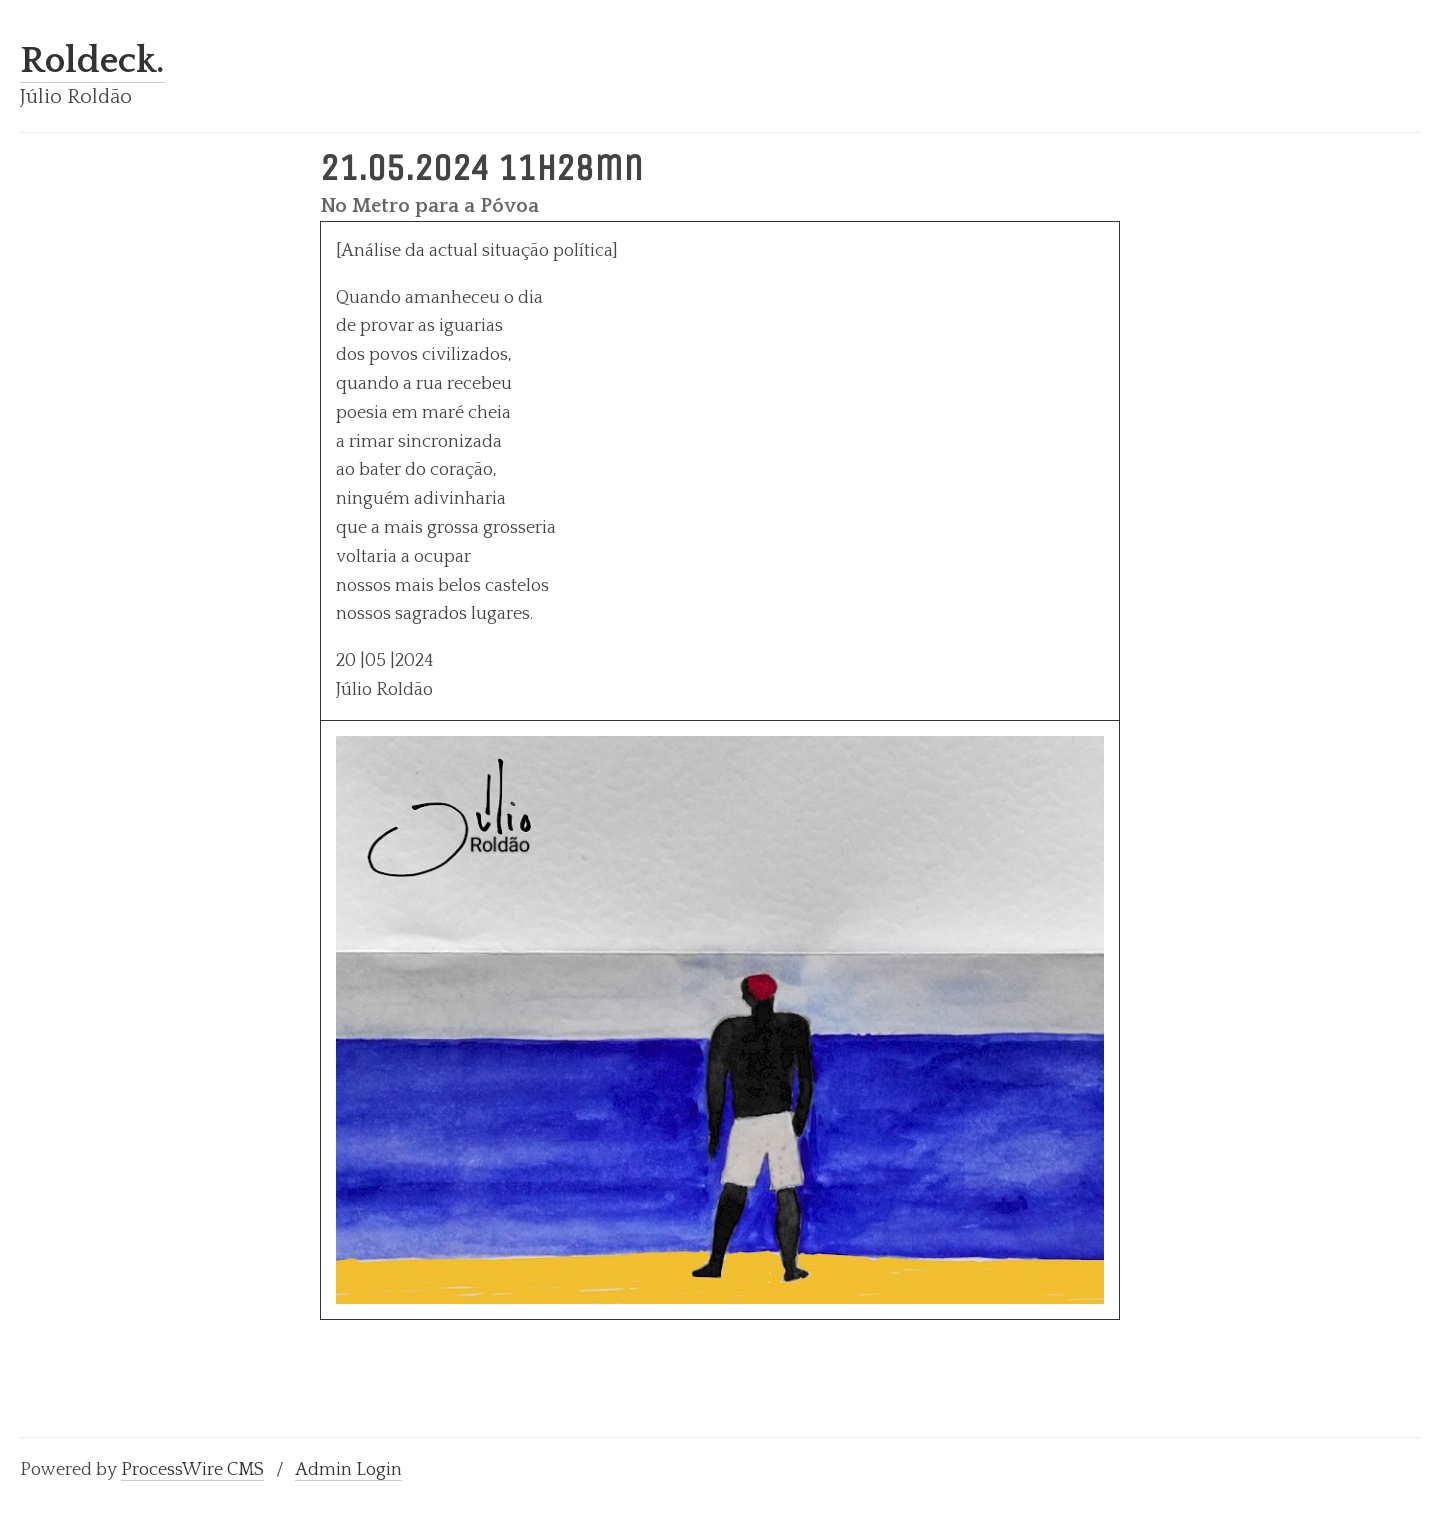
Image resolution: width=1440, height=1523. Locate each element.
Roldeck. (92, 61)
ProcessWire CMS (192, 1470)
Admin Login (348, 1470)
